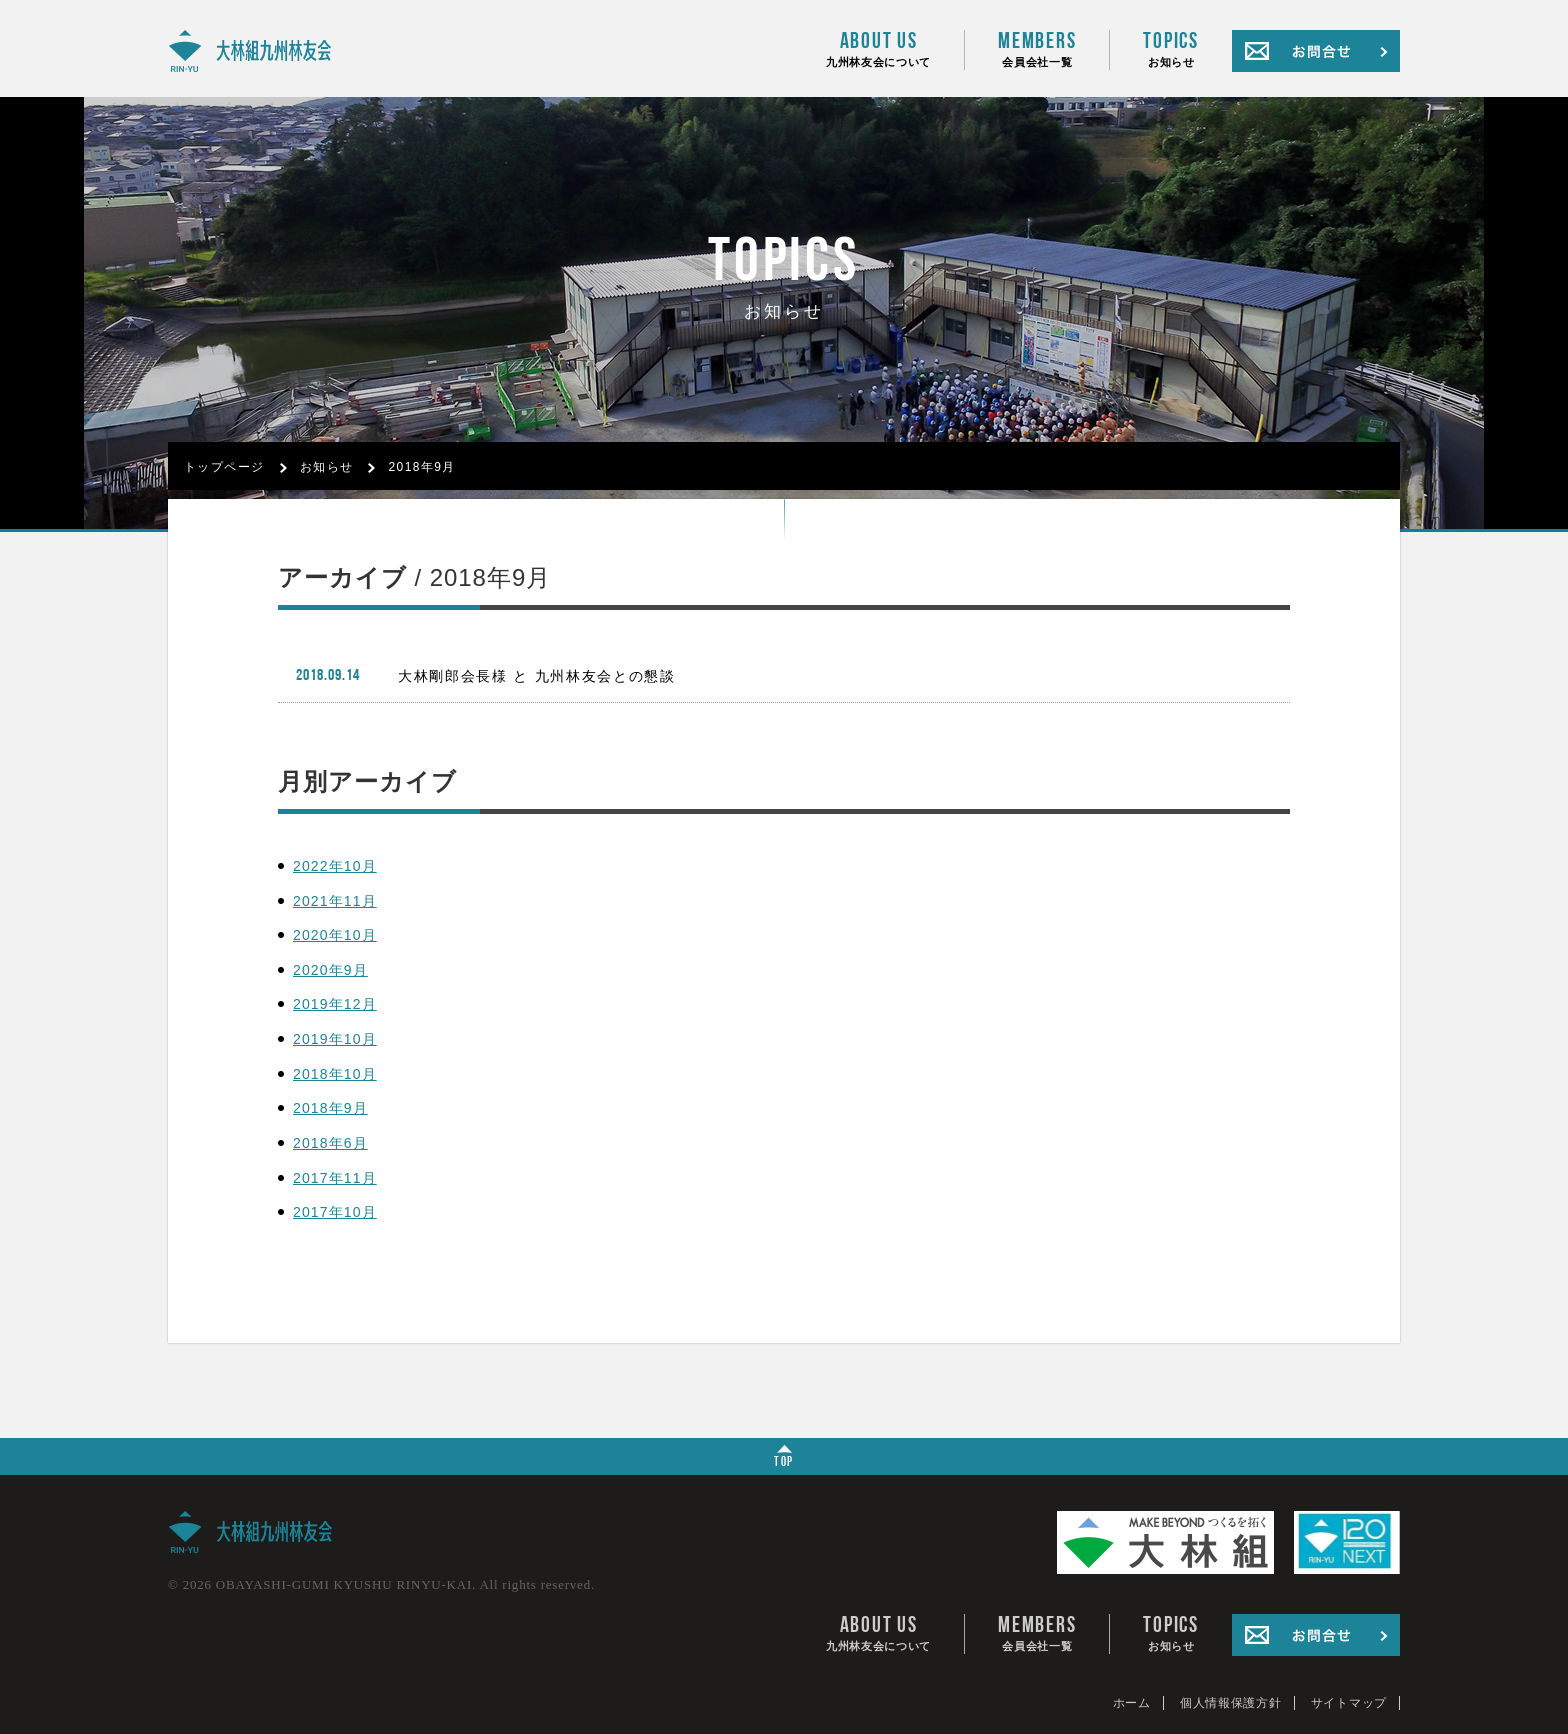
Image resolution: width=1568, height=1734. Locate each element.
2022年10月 (335, 866)
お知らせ (1171, 49)
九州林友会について (878, 49)
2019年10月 (335, 1039)
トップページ (224, 467)
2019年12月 (335, 1004)
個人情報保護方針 (1231, 1703)
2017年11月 (335, 1178)
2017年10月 (335, 1212)
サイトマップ (1349, 1703)
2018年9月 (421, 467)
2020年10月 (335, 935)
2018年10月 (335, 1074)
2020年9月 (330, 970)
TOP (784, 1457)
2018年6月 (330, 1143)
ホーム (1132, 1703)
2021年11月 (335, 901)
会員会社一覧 (1037, 49)
